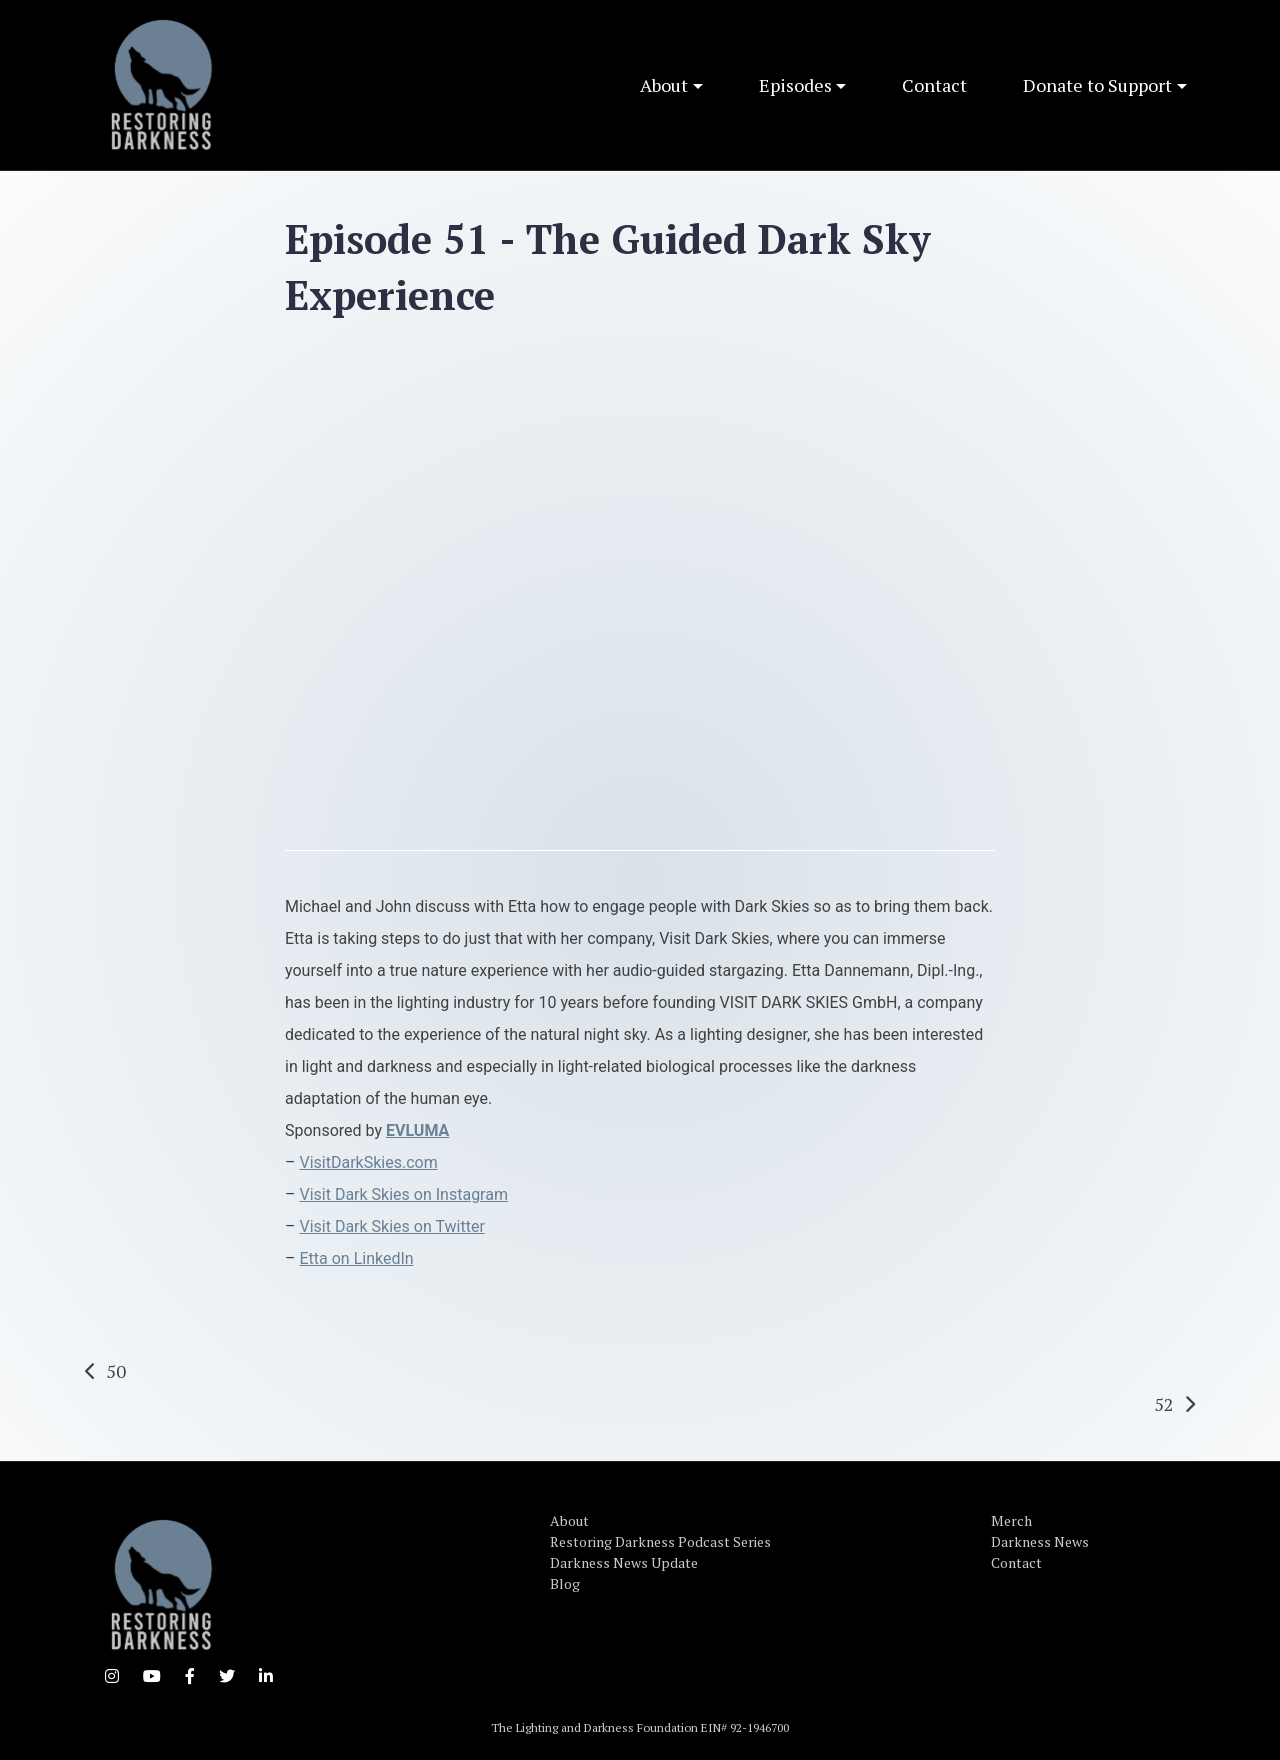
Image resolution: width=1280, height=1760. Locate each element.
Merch (1011, 1520)
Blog (565, 1583)
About (664, 85)
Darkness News (1040, 1541)
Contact (934, 85)
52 (1164, 1404)
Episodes (795, 85)
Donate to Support (1097, 85)
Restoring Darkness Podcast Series (660, 1541)
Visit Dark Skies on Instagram (403, 1194)
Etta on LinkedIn (356, 1258)
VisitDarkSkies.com (368, 1162)
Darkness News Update (624, 1562)
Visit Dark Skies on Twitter (391, 1226)
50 (116, 1371)
